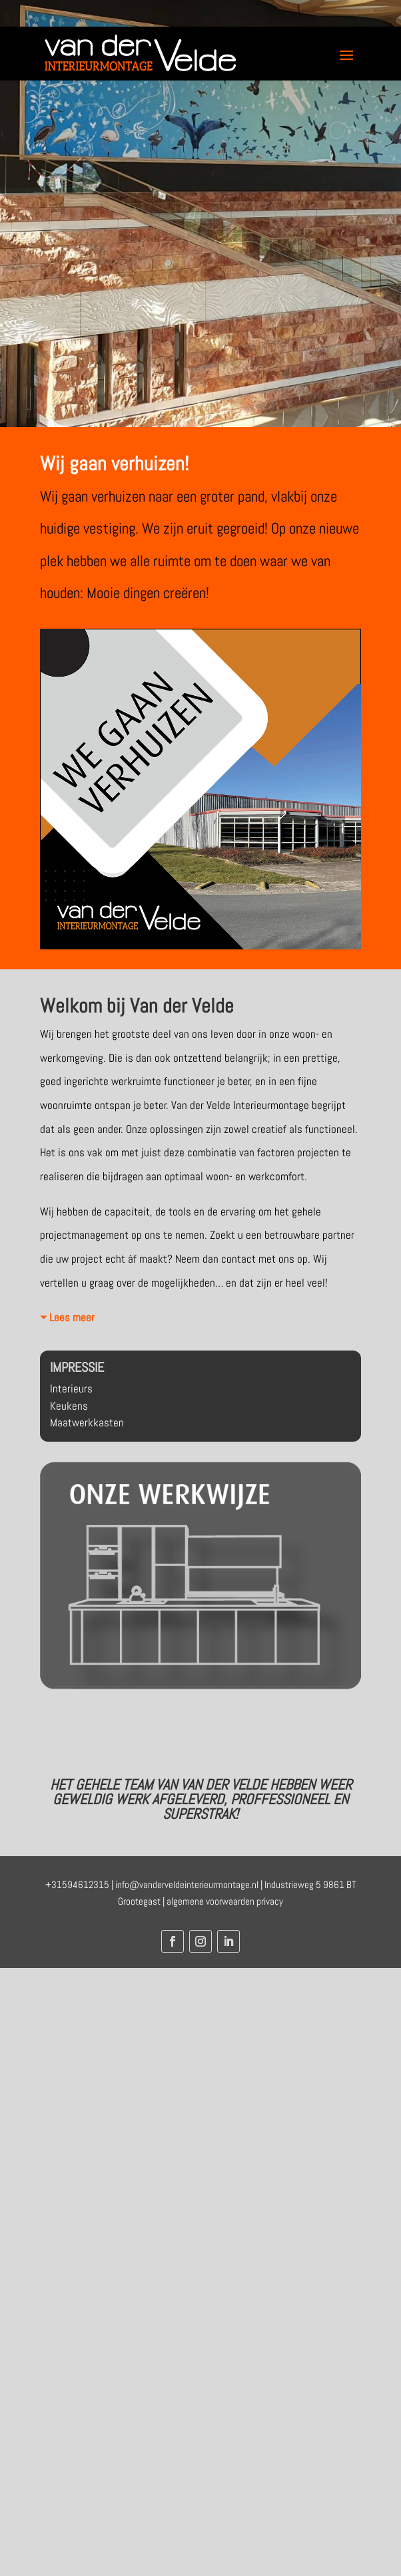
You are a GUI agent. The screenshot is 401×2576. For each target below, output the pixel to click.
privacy (269, 1901)
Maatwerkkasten (87, 1422)
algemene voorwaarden (210, 1901)
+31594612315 (77, 1884)
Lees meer (72, 1317)
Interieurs (71, 1388)
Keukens (69, 1405)
